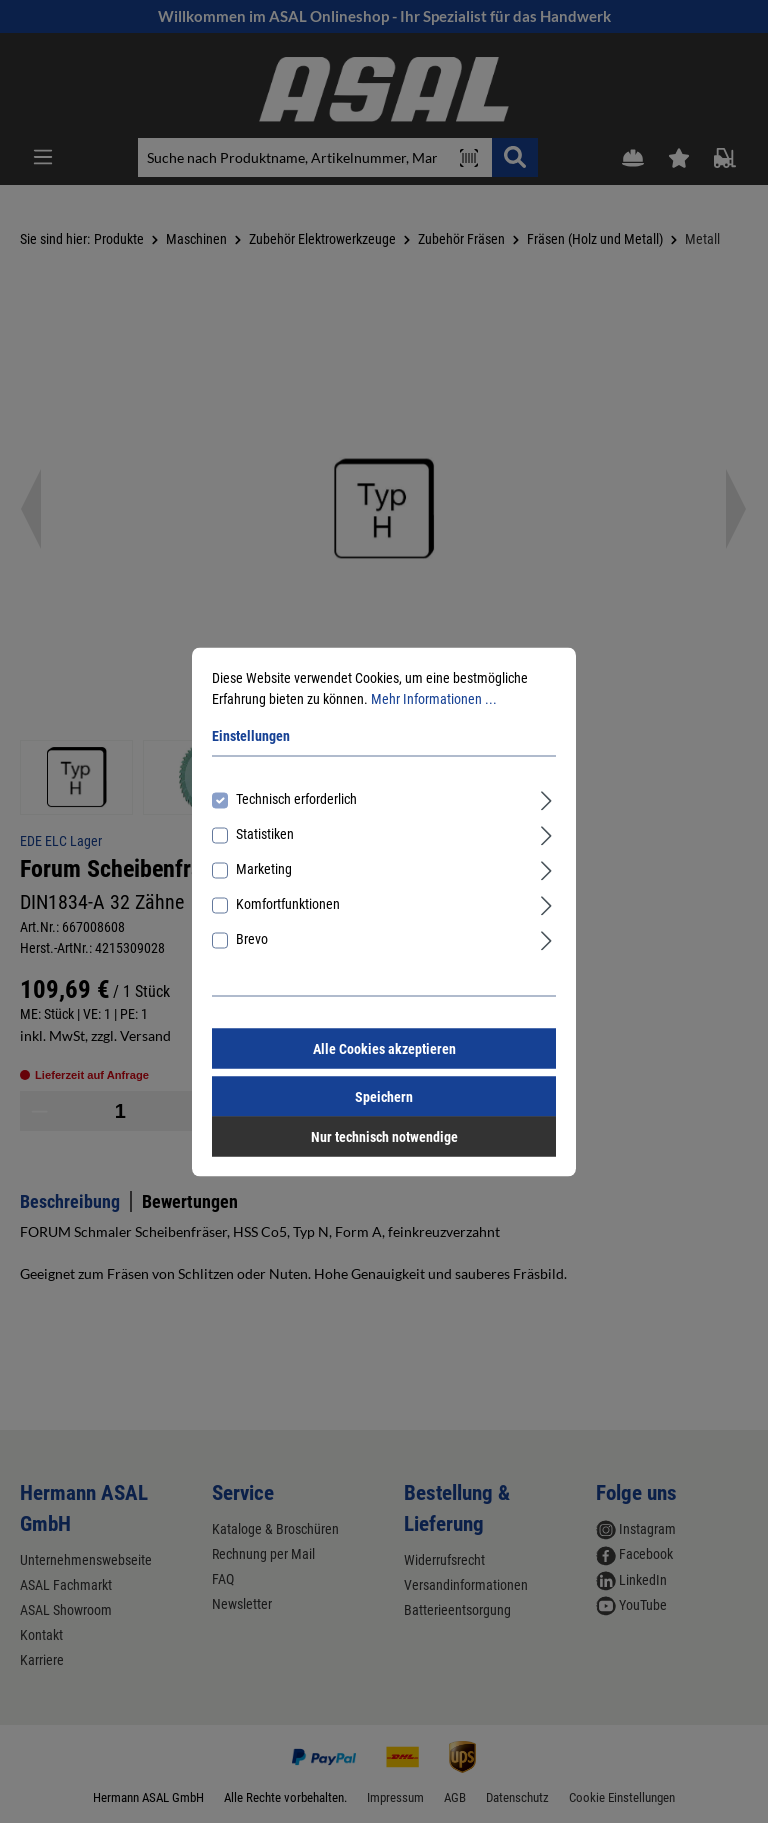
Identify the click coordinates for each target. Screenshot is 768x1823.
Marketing (264, 868)
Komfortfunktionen (288, 903)
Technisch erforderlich (296, 798)
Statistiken (265, 833)
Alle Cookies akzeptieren (384, 1048)
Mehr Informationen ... (434, 698)
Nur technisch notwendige (384, 1136)
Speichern (384, 1096)
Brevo (252, 938)
